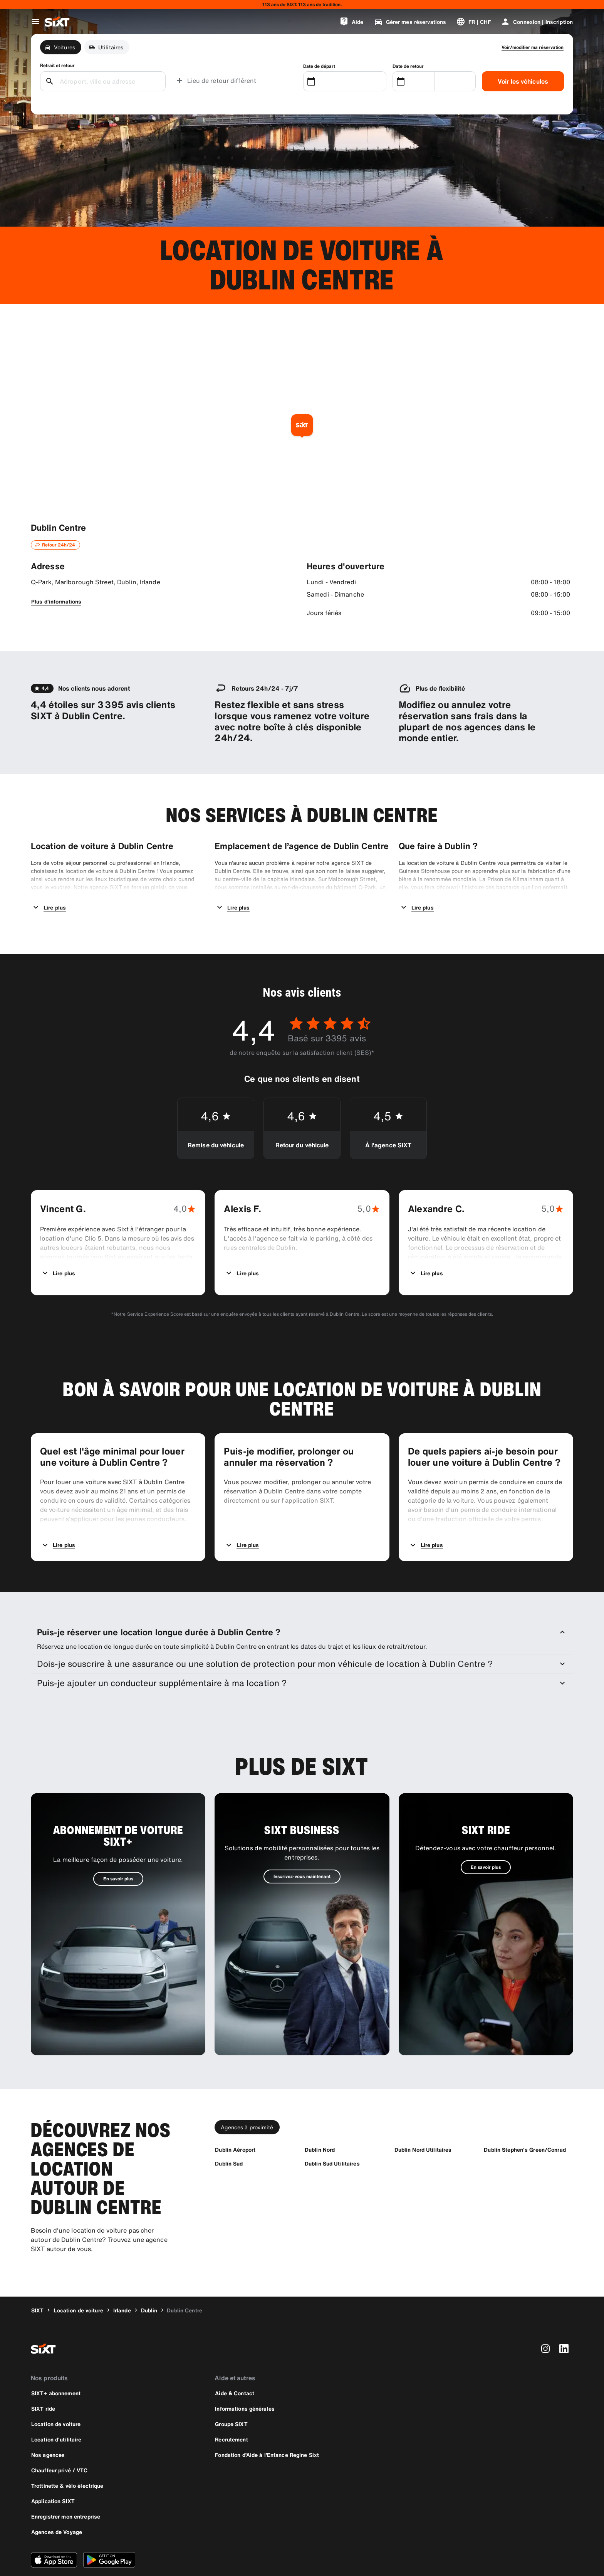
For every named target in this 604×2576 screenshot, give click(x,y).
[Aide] (351, 22)
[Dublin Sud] (229, 2131)
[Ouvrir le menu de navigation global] (35, 21)
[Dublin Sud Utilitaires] (332, 2131)
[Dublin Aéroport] (235, 2118)
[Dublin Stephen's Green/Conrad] (524, 2118)
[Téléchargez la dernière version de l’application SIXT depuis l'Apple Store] (54, 2528)
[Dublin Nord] (319, 2118)
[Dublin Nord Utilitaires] (423, 2118)
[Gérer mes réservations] (410, 22)
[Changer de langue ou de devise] (473, 22)
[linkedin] (564, 2317)
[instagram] (545, 2317)
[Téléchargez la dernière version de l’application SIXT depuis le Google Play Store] (109, 2528)
